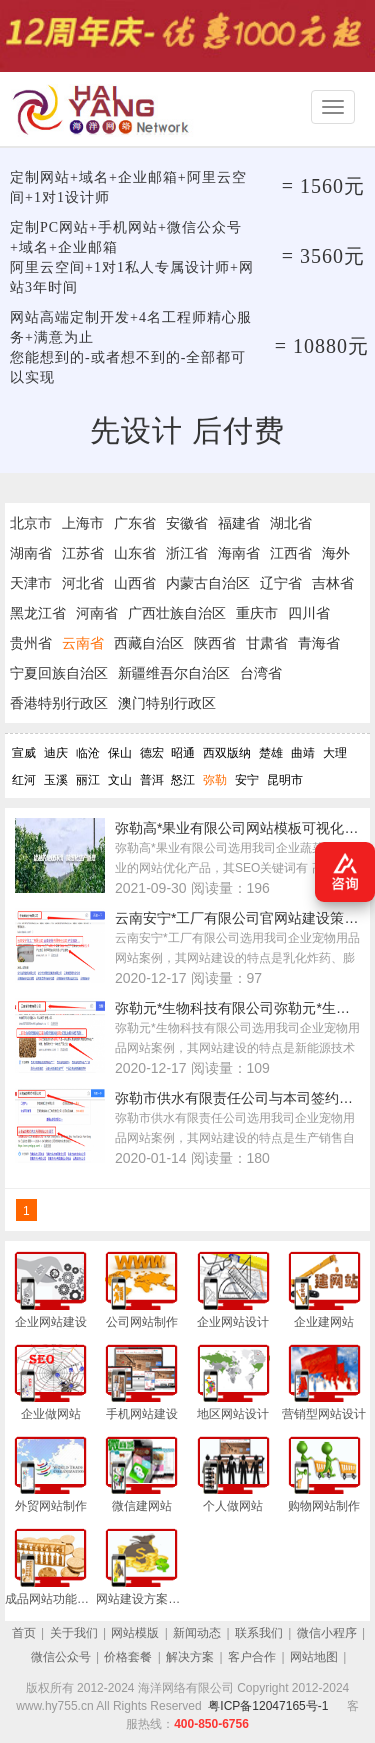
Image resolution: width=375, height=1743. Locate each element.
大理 (335, 753)
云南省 (83, 643)
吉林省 (333, 583)
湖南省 (31, 553)
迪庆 (56, 753)
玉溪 (56, 780)
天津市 (31, 583)
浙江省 (187, 553)
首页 (24, 1633)
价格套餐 (128, 1657)
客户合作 (252, 1657)
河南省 (97, 613)
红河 (24, 780)
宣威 (24, 753)
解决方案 (190, 1657)
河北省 (83, 583)
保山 (120, 753)
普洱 (152, 780)
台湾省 (261, 673)
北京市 (31, 523)
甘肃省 (267, 643)
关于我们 (74, 1633)
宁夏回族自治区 (59, 673)
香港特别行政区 (59, 703)
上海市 (83, 523)
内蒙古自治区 (208, 583)
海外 (336, 553)
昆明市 (285, 780)
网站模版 (135, 1633)
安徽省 (187, 523)
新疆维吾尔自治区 (174, 673)
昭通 (183, 753)
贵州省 (31, 643)
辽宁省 (281, 583)
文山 (120, 780)
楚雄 (271, 753)
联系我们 (259, 1633)
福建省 (239, 523)
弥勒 (215, 780)
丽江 (88, 780)
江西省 (291, 553)
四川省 (309, 613)
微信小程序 (327, 1633)
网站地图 (314, 1657)
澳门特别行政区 (167, 703)
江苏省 (83, 553)
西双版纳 (227, 753)
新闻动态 (197, 1633)
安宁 (247, 780)
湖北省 (291, 523)
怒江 (183, 780)
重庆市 (257, 613)
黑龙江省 (38, 613)
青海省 (319, 643)
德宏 (152, 753)
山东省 (135, 553)
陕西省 (215, 643)
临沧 (88, 753)
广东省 (135, 523)
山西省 (135, 583)
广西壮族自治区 (177, 613)
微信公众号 (61, 1657)
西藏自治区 (149, 643)
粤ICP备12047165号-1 (268, 1706)
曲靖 (303, 753)
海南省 (239, 553)
